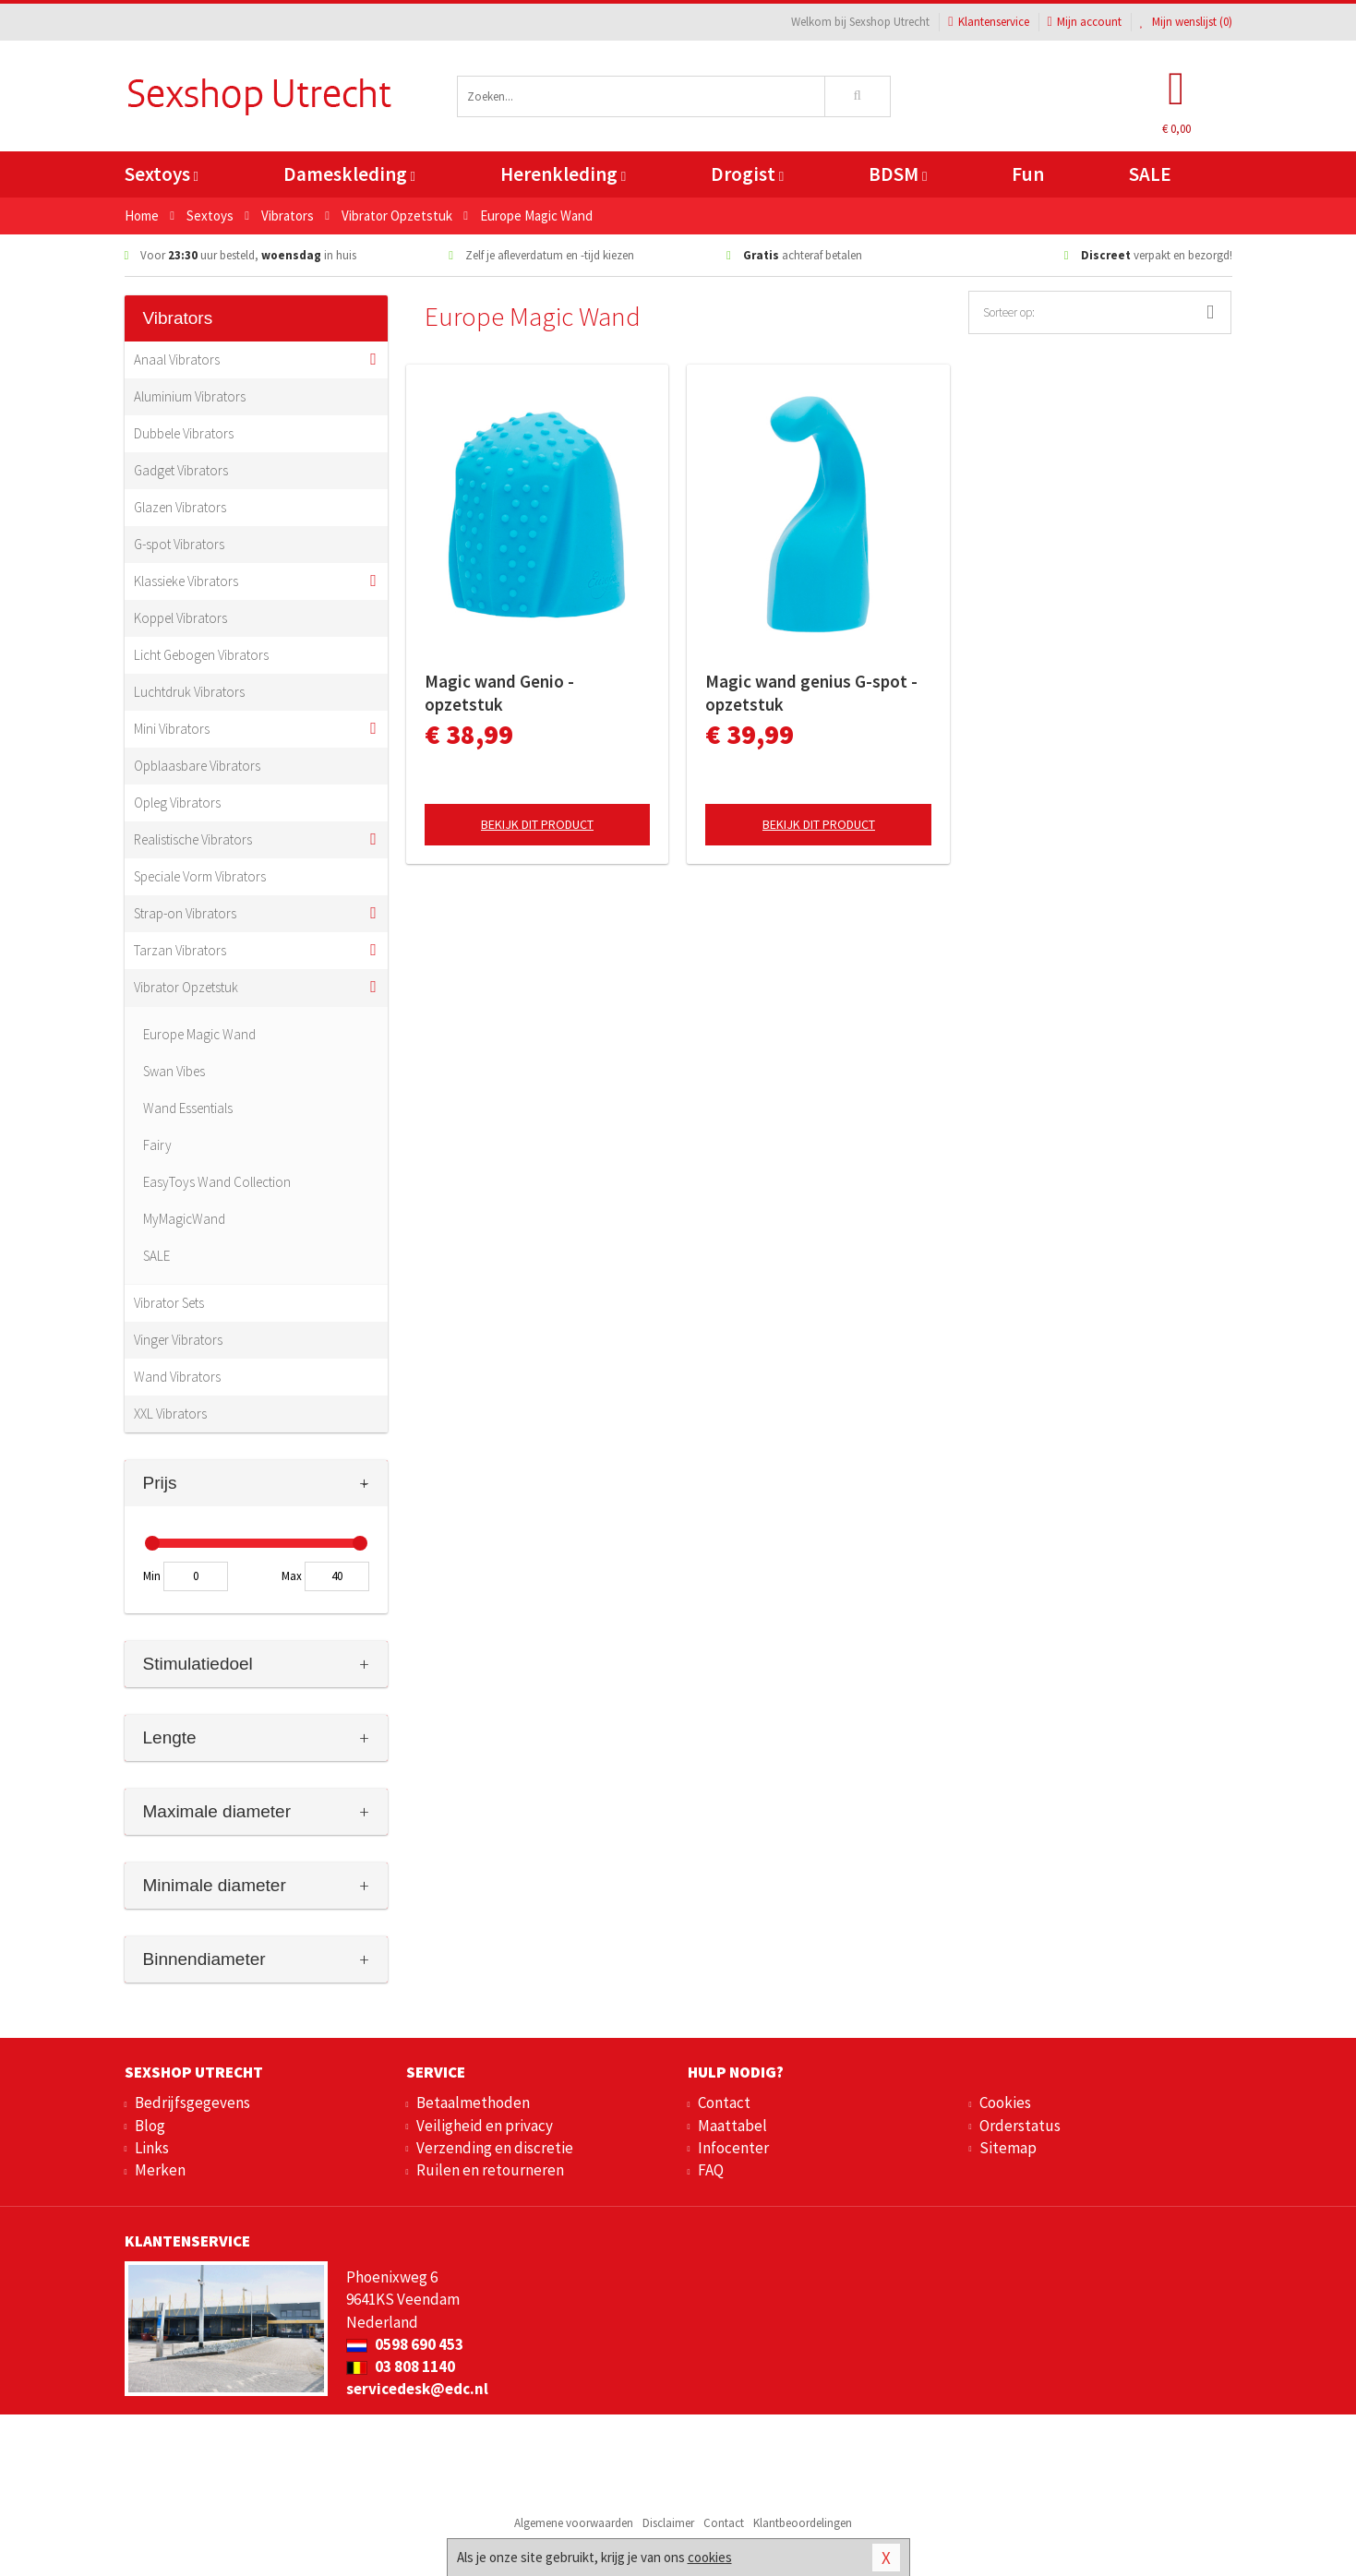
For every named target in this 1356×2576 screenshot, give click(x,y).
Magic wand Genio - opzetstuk (499, 692)
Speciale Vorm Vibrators (200, 876)
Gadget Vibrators (181, 470)
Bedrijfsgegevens (192, 2102)
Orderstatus (1020, 2125)
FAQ (711, 2170)
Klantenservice (988, 22)
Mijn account (1085, 22)
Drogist (747, 174)
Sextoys (161, 174)
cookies (710, 2557)
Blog (150, 2125)
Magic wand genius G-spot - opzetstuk (811, 692)
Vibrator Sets (169, 1303)
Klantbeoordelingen (802, 2523)
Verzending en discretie (494, 2148)
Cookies (1005, 2102)
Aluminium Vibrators (190, 396)
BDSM (898, 174)
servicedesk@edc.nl (417, 2388)
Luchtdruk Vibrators (189, 692)
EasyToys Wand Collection (217, 1182)
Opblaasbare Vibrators (197, 765)
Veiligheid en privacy (484, 2125)
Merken (160, 2170)
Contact (724, 2102)
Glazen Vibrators (180, 507)
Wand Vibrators (177, 1376)
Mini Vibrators (172, 728)
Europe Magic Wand (199, 1034)
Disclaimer (668, 2523)
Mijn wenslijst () (1186, 22)
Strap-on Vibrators (185, 913)
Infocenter (733, 2148)
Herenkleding (563, 174)
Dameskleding (349, 174)
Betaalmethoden (473, 2102)
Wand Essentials (188, 1108)
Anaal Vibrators (177, 359)
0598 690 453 (404, 2344)
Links (152, 2148)
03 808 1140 (400, 2366)
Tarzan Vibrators (180, 950)
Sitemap (1008, 2148)
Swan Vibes (174, 1071)
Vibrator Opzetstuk (186, 987)
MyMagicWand (184, 1219)
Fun (1028, 174)
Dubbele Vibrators (184, 433)
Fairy (157, 1145)
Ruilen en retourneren (490, 2170)
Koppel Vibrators (180, 618)
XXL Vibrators (170, 1413)
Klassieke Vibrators (186, 581)
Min (152, 1576)
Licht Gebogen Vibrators (201, 655)
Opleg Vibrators (177, 802)
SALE (1150, 174)
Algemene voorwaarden (573, 2523)
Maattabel (732, 2125)
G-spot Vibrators (179, 544)
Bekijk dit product (537, 824)
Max (292, 1576)
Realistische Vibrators (193, 839)
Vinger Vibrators (178, 1339)
